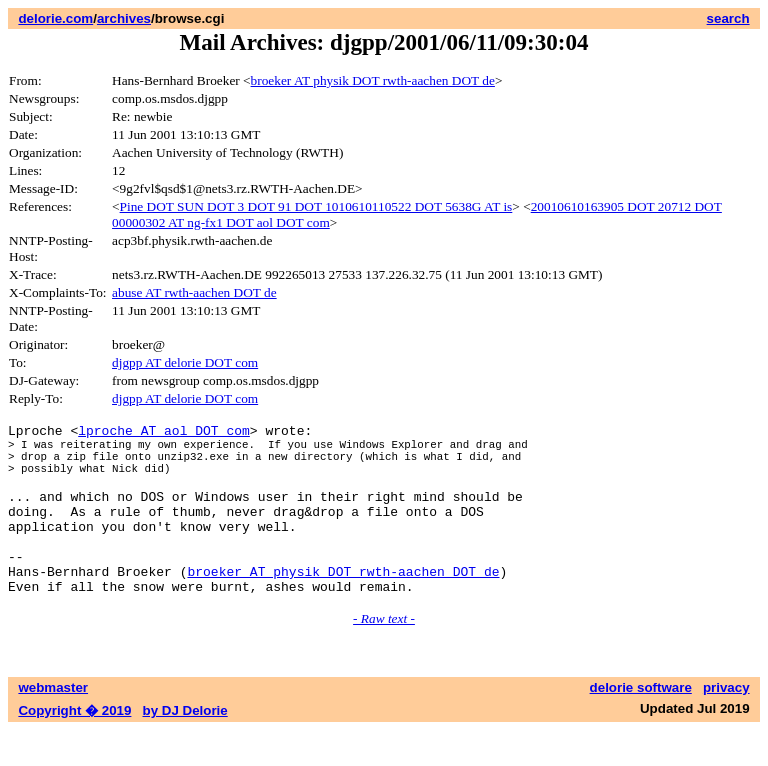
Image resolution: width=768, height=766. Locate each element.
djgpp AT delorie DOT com (185, 362)
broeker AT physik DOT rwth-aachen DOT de (373, 80)
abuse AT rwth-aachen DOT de (194, 292)
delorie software (641, 723)
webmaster (53, 723)
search (728, 18)
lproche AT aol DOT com (164, 433)
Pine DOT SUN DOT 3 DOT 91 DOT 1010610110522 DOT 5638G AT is (316, 206)
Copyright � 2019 (74, 746)
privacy (726, 723)
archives (124, 18)
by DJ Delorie (185, 746)
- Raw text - (384, 654)
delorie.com (55, 18)
